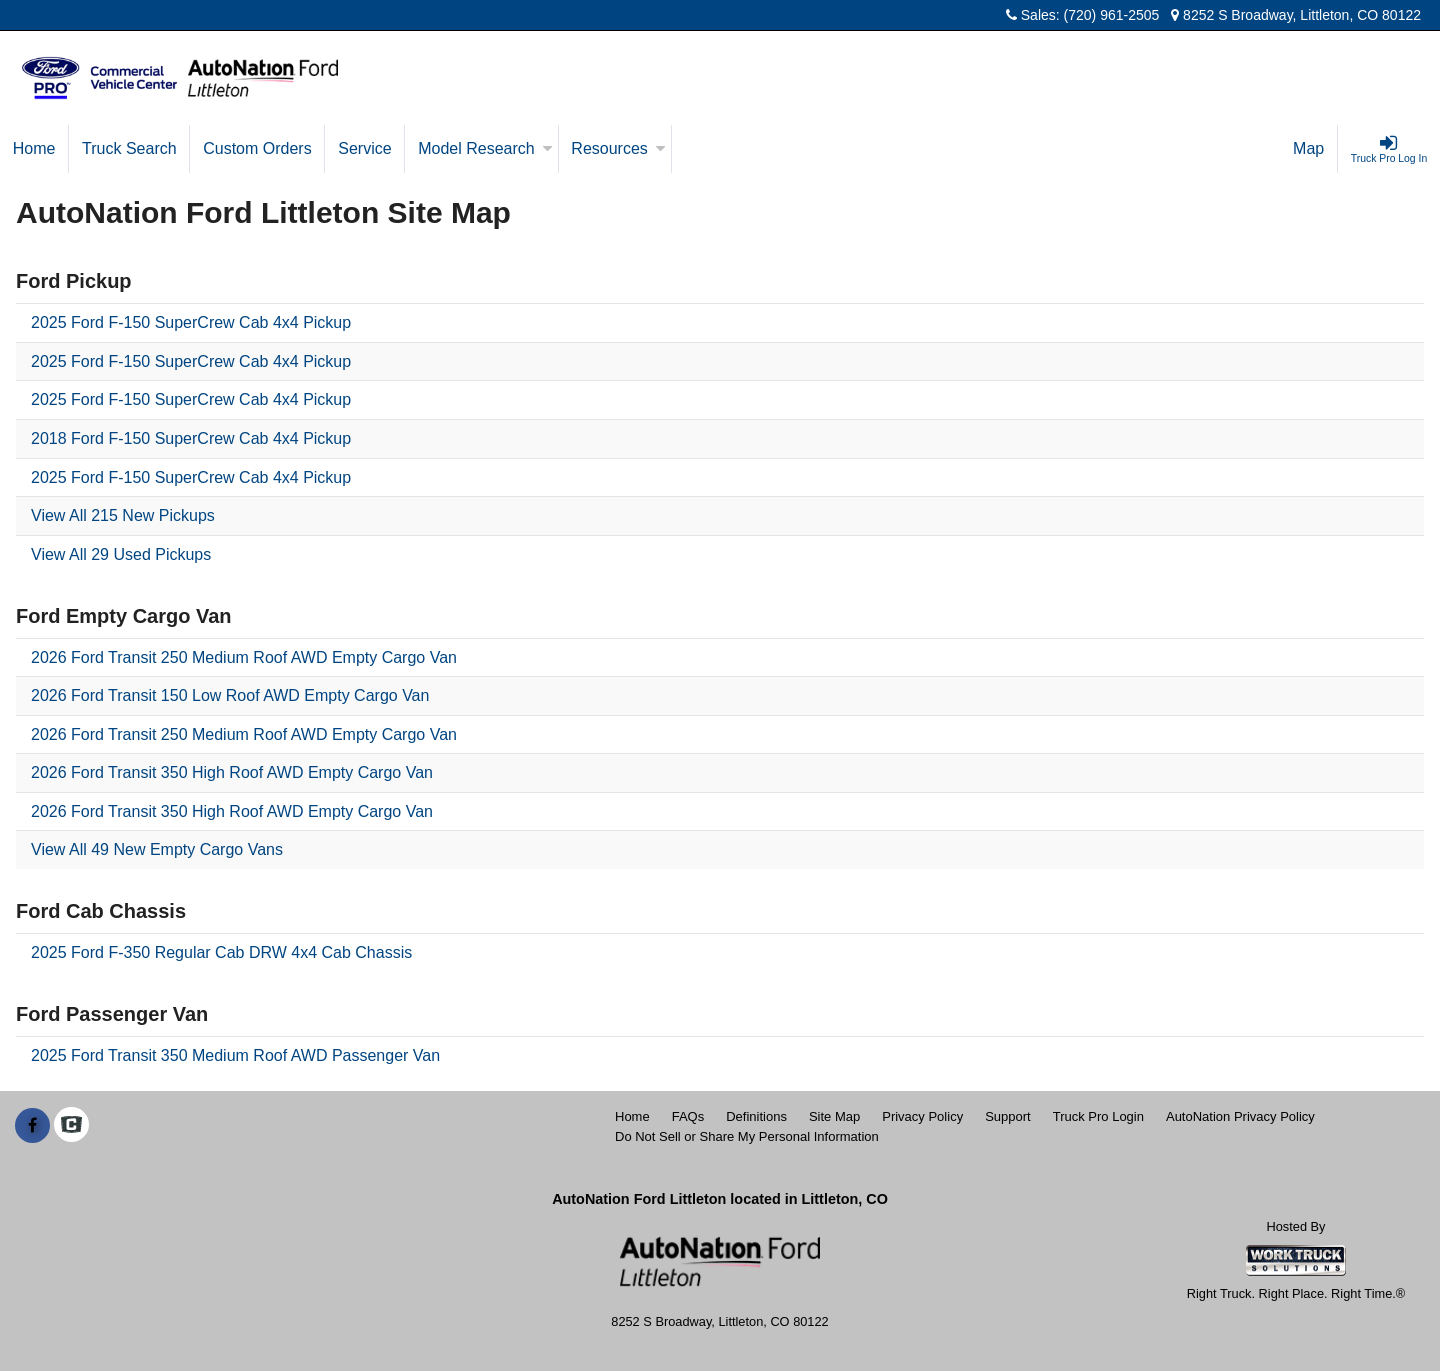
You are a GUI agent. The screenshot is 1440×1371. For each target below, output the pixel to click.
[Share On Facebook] (32, 1126)
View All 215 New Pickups (123, 515)
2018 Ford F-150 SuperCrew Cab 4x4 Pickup (191, 438)
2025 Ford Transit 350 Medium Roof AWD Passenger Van (235, 1055)
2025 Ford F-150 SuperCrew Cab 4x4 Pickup (191, 322)
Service (364, 148)
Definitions (756, 1116)
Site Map (834, 1116)
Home (34, 148)
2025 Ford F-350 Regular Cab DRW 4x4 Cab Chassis (221, 952)
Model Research (485, 148)
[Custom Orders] (257, 149)
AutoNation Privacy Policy (1240, 1116)
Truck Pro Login (1098, 1116)
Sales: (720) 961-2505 (1082, 15)
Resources (618, 148)
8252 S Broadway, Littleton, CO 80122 (1296, 15)
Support (1008, 1116)
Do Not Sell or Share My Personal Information (747, 1136)
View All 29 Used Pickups (121, 554)
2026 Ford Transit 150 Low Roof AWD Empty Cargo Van (230, 695)
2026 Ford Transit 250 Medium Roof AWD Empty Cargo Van (244, 657)
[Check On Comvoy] (71, 1126)
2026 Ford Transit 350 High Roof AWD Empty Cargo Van (232, 772)
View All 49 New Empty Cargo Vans (157, 849)
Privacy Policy (922, 1116)
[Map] (1309, 149)
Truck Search (129, 148)
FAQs (688, 1116)
